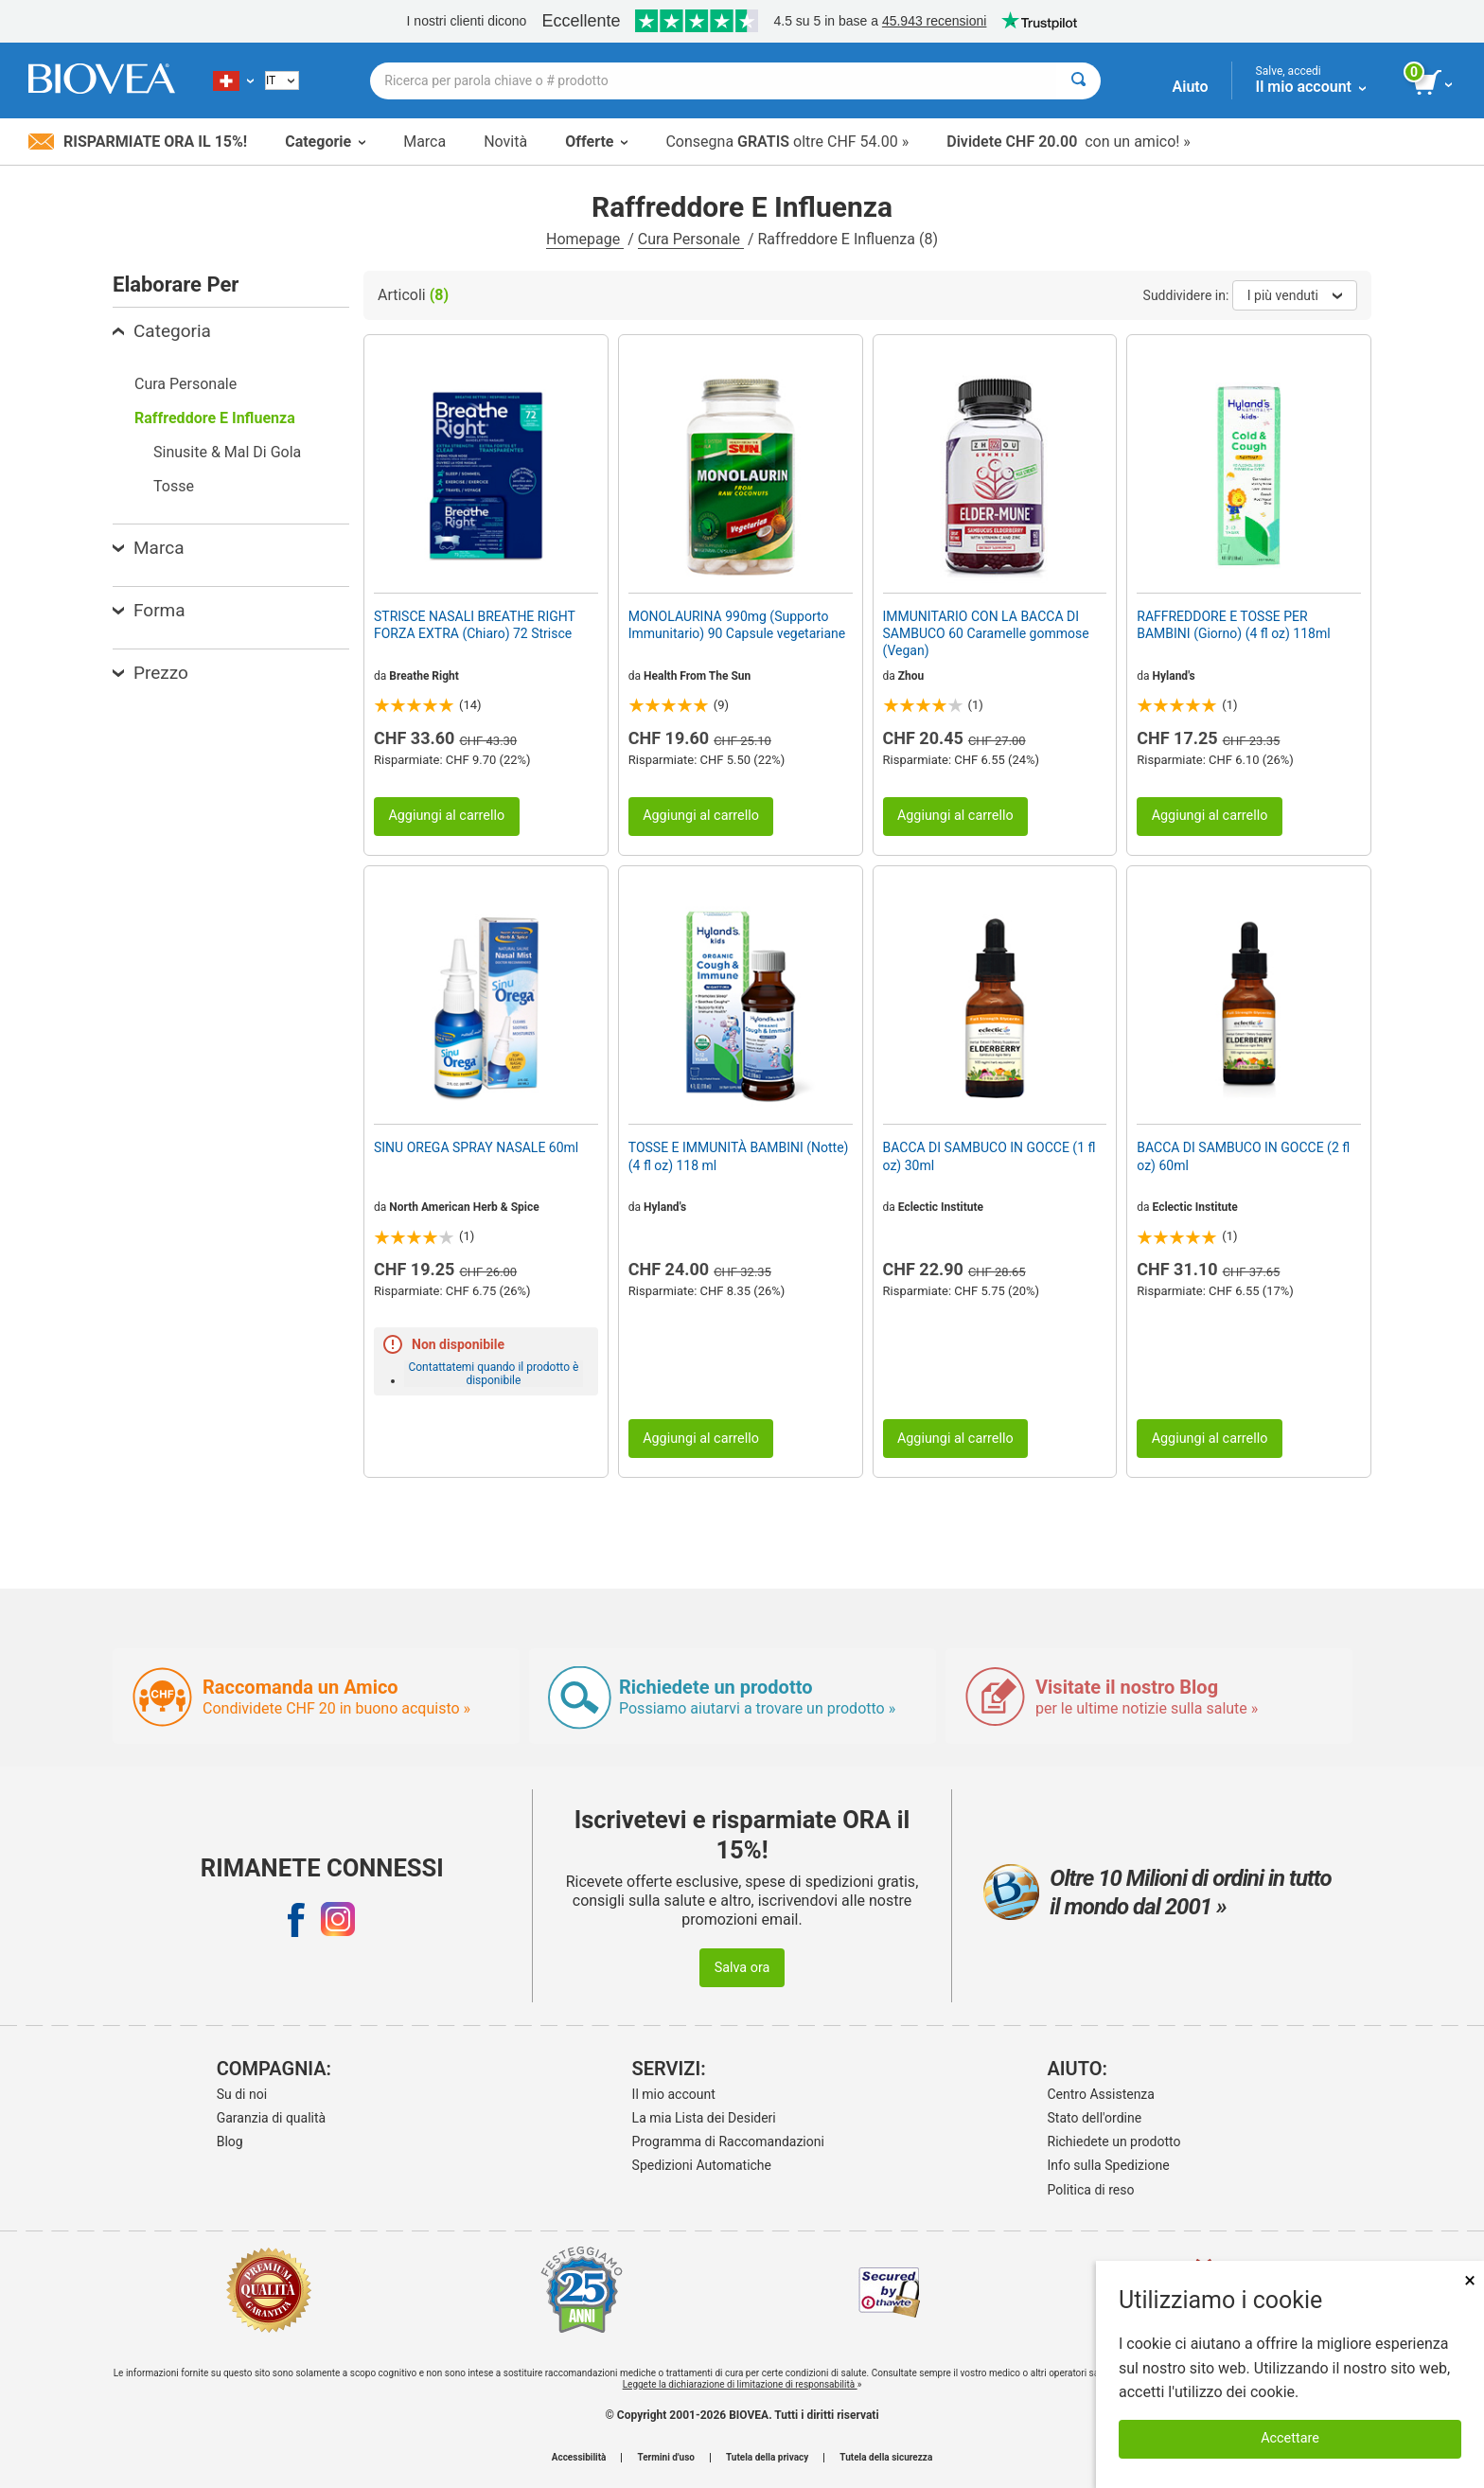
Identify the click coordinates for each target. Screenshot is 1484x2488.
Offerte (596, 142)
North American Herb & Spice (464, 1207)
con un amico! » (1068, 142)
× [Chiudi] (1469, 2280)
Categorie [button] (325, 142)
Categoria (162, 331)
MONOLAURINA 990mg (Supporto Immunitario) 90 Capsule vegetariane (736, 625)
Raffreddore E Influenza (214, 418)
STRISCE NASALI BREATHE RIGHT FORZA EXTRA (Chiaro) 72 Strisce (474, 625)
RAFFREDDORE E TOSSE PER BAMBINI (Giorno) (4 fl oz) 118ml (1233, 625)
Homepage (585, 239)
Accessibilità (579, 2457)
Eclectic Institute (940, 1207)
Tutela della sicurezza (885, 2457)
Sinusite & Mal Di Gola (227, 452)
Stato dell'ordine (1095, 2117)
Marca (424, 142)
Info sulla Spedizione (1109, 2165)
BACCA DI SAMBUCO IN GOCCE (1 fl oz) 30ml (989, 1156)
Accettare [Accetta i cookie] (1290, 2438)
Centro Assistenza (1101, 2094)
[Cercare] (1078, 80)
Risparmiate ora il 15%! (137, 142)
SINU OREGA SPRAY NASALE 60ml (476, 1147)
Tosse (173, 486)
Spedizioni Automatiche (701, 2165)
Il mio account (674, 2094)
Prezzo (150, 673)
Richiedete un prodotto (1114, 2141)
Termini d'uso (665, 2457)
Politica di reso (1091, 2189)
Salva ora (742, 1968)
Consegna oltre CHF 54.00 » (787, 142)
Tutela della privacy (767, 2457)
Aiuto (1191, 87)
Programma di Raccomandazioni (728, 2141)
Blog (230, 2141)
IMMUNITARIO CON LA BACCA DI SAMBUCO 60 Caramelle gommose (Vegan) (986, 633)
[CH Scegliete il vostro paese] (233, 80)
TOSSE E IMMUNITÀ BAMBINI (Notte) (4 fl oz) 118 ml (738, 1156)
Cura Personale (691, 239)
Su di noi (242, 2094)
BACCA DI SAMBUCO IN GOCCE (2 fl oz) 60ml (1243, 1156)
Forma (149, 610)
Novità (505, 142)
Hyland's (1174, 676)
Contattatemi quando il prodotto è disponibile (493, 1373)
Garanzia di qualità (271, 2117)
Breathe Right (424, 676)
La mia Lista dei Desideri (704, 2117)
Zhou (911, 676)
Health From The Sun (697, 676)
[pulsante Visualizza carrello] (1434, 83)
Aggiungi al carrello (446, 816)
